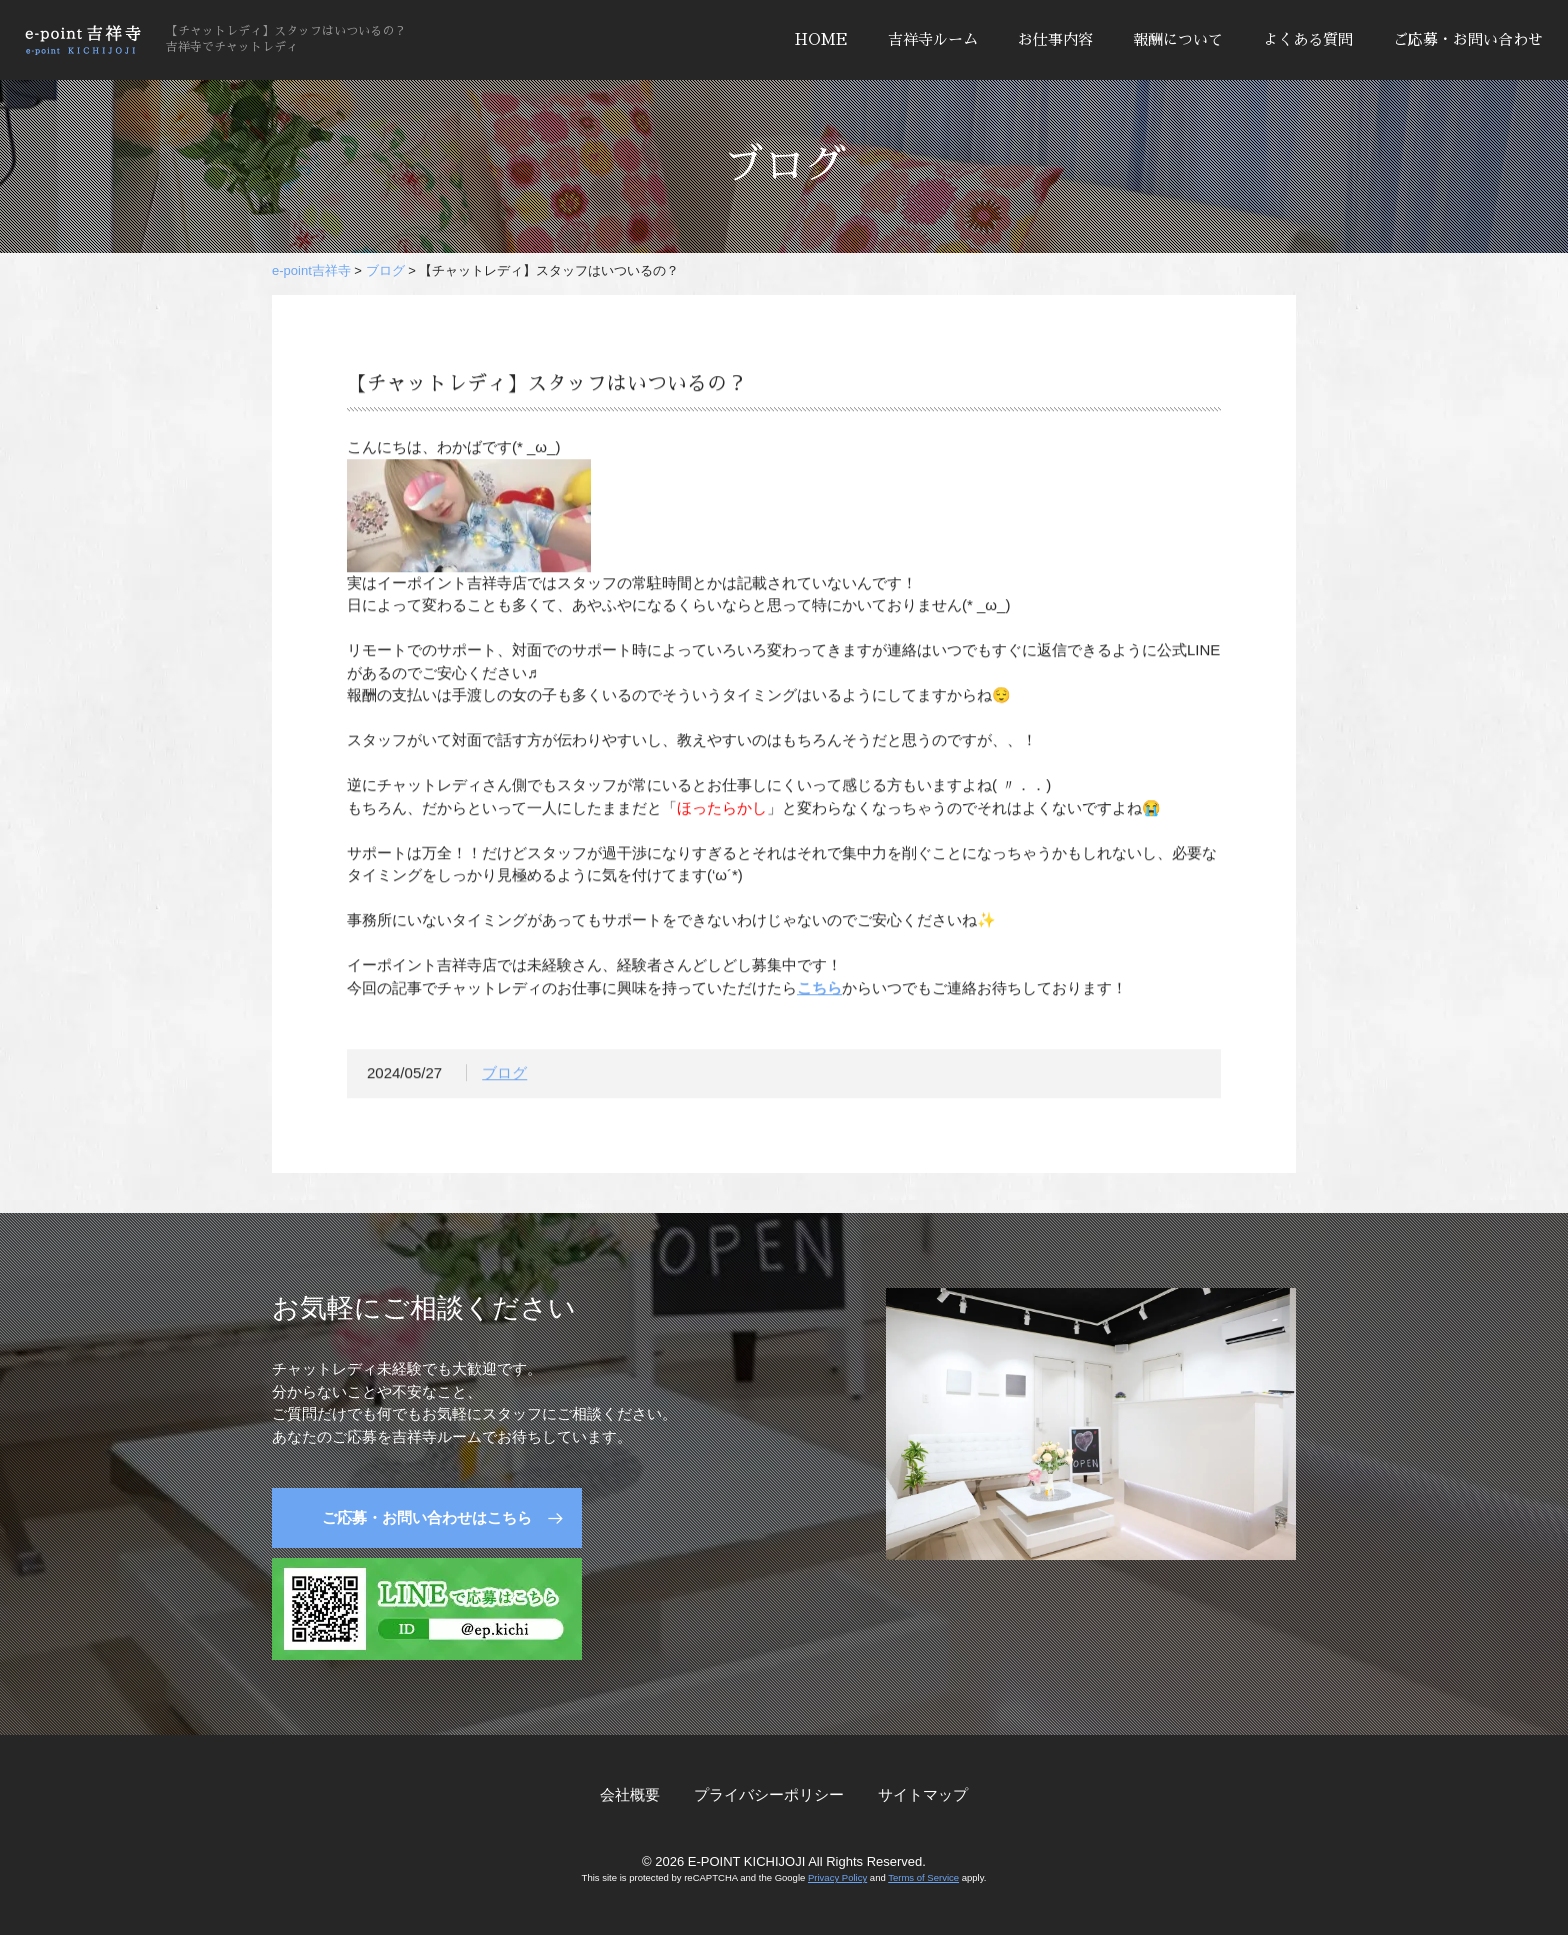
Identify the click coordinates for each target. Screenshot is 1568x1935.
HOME (821, 39)
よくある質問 (1308, 39)
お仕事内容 (1055, 39)
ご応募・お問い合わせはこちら (427, 1517)
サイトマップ (923, 1794)
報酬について (1178, 39)
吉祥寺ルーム (933, 39)
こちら (819, 992)
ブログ (504, 1077)
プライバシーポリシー (769, 1794)
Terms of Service (923, 1877)
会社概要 (630, 1794)
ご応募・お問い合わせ (1468, 39)
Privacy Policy (837, 1877)
